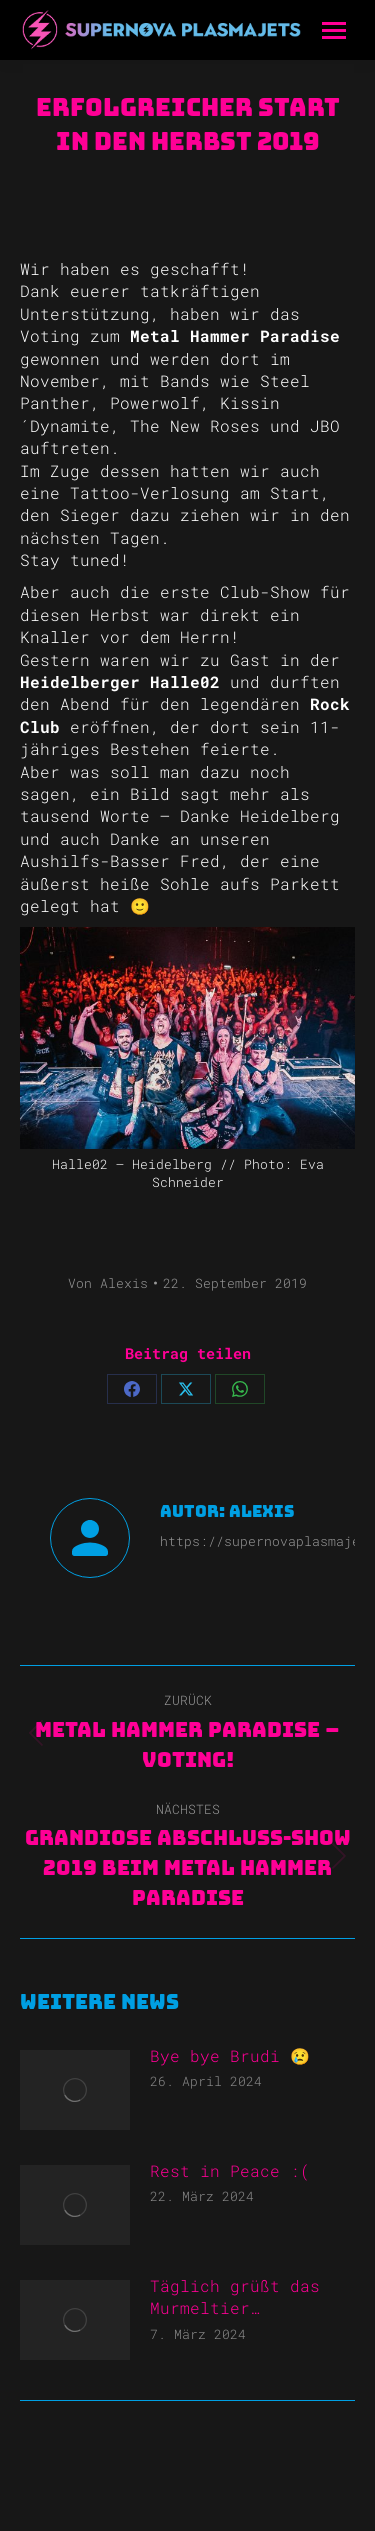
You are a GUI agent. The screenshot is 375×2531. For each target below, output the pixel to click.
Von (108, 1283)
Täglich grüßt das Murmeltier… (235, 2296)
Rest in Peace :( (230, 2170)
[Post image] (75, 2090)
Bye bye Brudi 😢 (230, 2055)
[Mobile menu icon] (334, 30)
